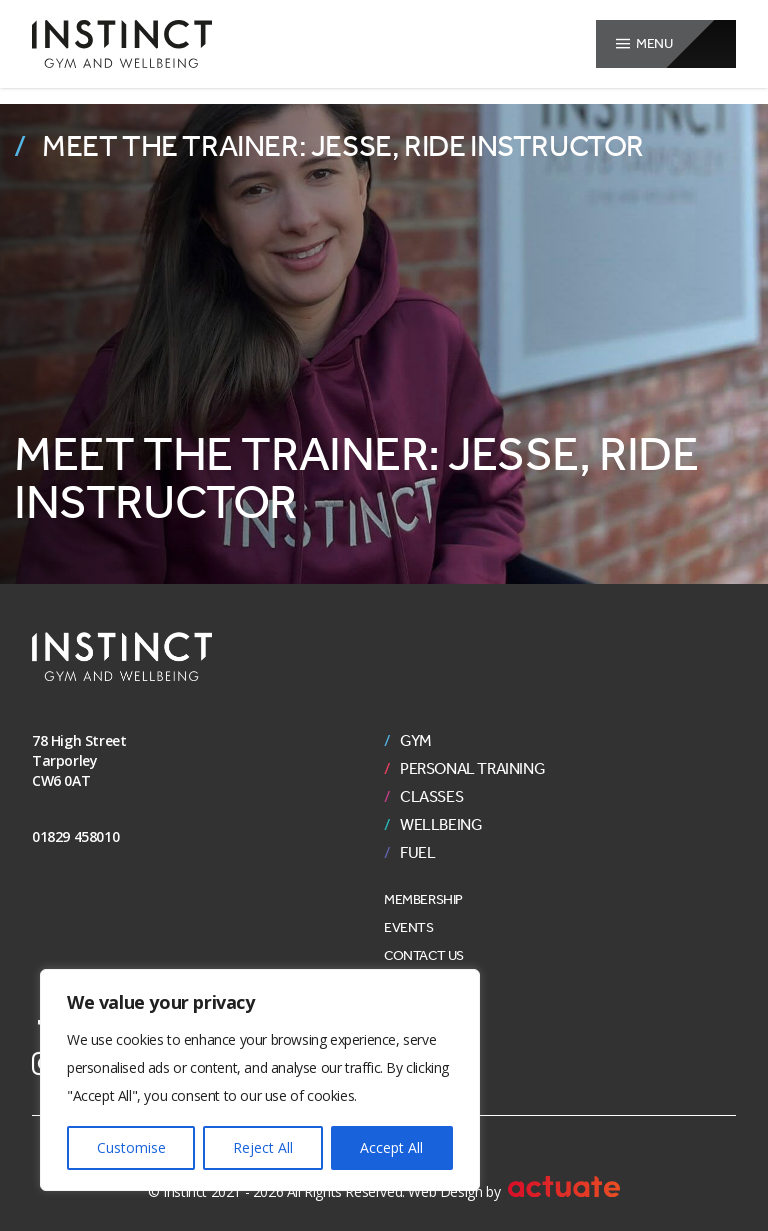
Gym (416, 741)
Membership (423, 899)
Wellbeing (441, 825)
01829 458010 (75, 836)
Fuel (417, 853)
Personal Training (472, 769)
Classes (431, 797)
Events (409, 927)
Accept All (391, 1147)
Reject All (263, 1147)
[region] (260, 1080)
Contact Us (424, 955)
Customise (131, 1147)
